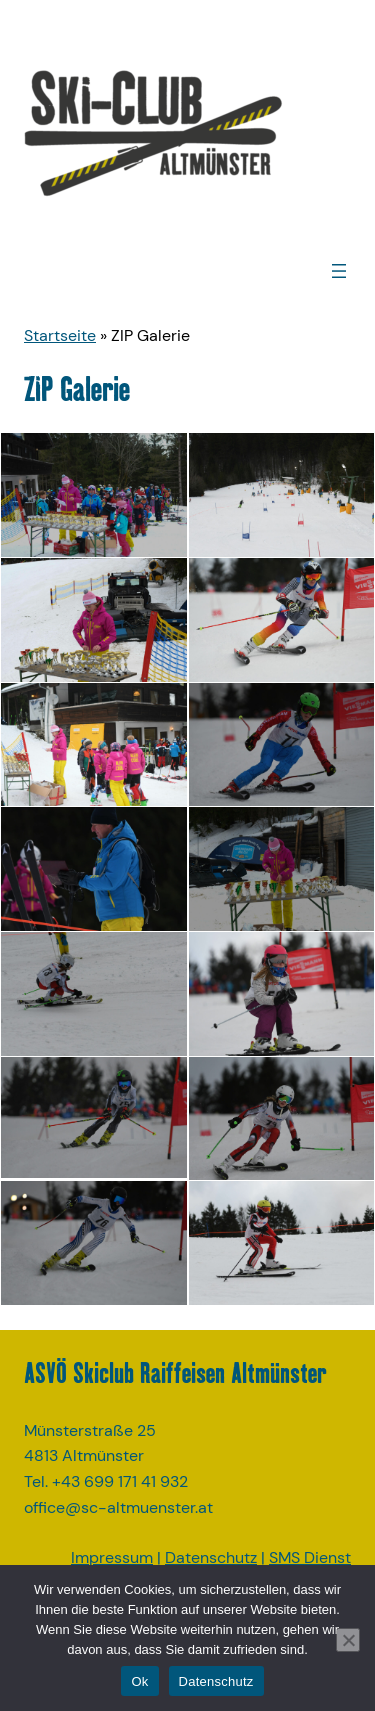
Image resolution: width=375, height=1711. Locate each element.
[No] (348, 1640)
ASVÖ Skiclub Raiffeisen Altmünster (175, 1373)
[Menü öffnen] (339, 271)
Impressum (112, 1557)
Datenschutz (211, 1557)
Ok (139, 1681)
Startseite (60, 335)
